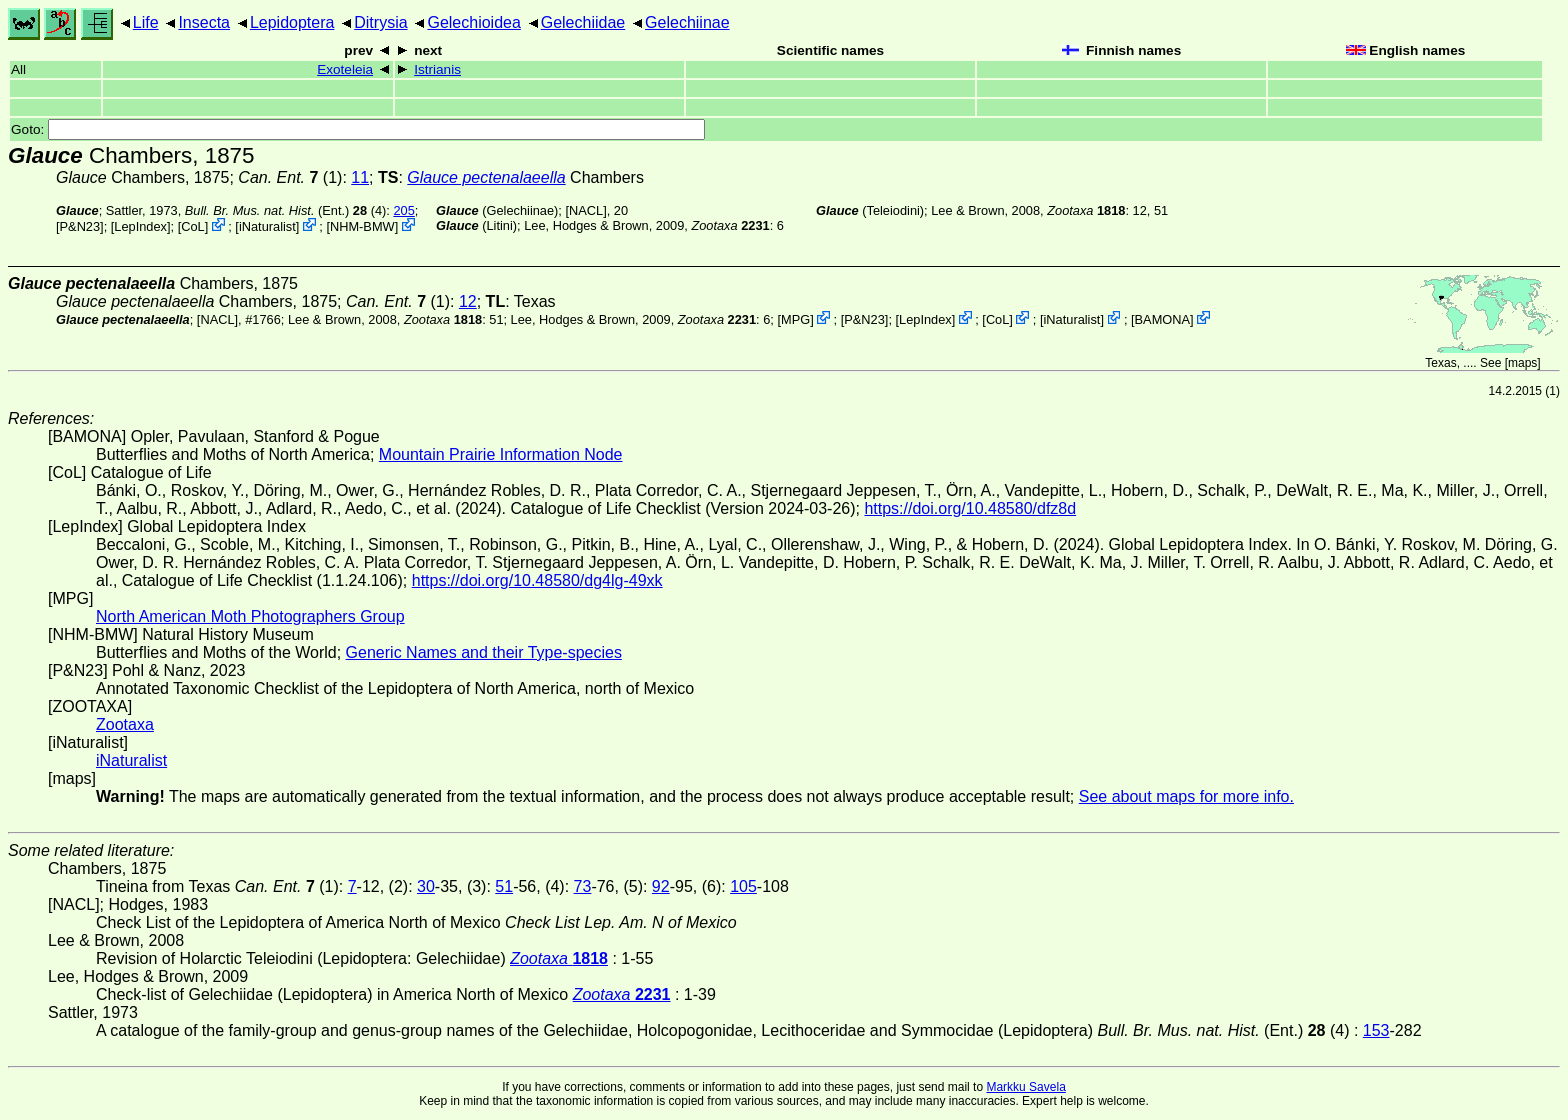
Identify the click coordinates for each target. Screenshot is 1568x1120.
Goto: (358, 129)
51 (504, 886)
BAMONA (1162, 319)
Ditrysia (380, 22)
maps (1522, 363)
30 (426, 886)
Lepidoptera (292, 22)
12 (468, 301)
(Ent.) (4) (286, 210)
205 (403, 210)
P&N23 (80, 226)
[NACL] (585, 210)
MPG (795, 319)
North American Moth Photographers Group (250, 616)
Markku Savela (1025, 1087)
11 (360, 177)
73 (583, 886)
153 (1376, 1030)
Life (146, 22)
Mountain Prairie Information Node (501, 454)
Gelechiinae (687, 22)
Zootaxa (125, 724)
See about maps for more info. (1186, 796)
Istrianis (437, 69)
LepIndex (140, 226)
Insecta (204, 22)
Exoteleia (345, 69)
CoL (192, 226)
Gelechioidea (473, 22)
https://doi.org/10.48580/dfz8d (970, 508)
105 (743, 886)
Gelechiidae (583, 22)
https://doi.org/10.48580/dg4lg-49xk (537, 580)
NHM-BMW (362, 226)
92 (661, 886)
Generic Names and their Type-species (484, 652)
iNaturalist (267, 226)
